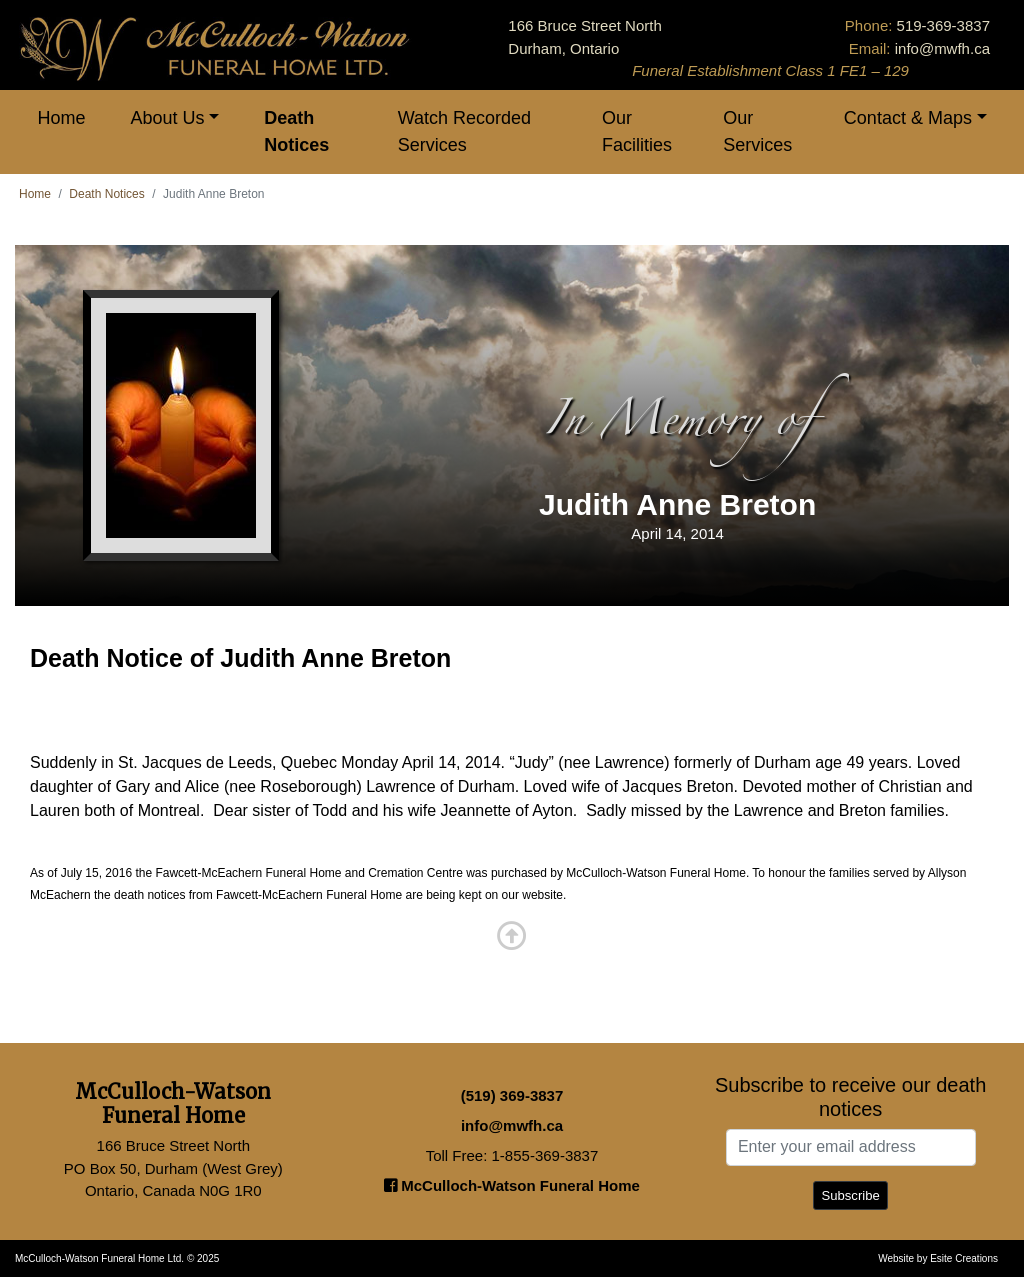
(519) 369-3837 (512, 1095)
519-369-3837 (943, 25)
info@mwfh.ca (942, 48)
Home (62, 118)
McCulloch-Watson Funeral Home (512, 1185)
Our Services (757, 131)
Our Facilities (637, 131)
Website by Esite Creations (938, 1258)
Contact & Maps (908, 118)
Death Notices (296, 131)
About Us (168, 118)
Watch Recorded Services (464, 131)
